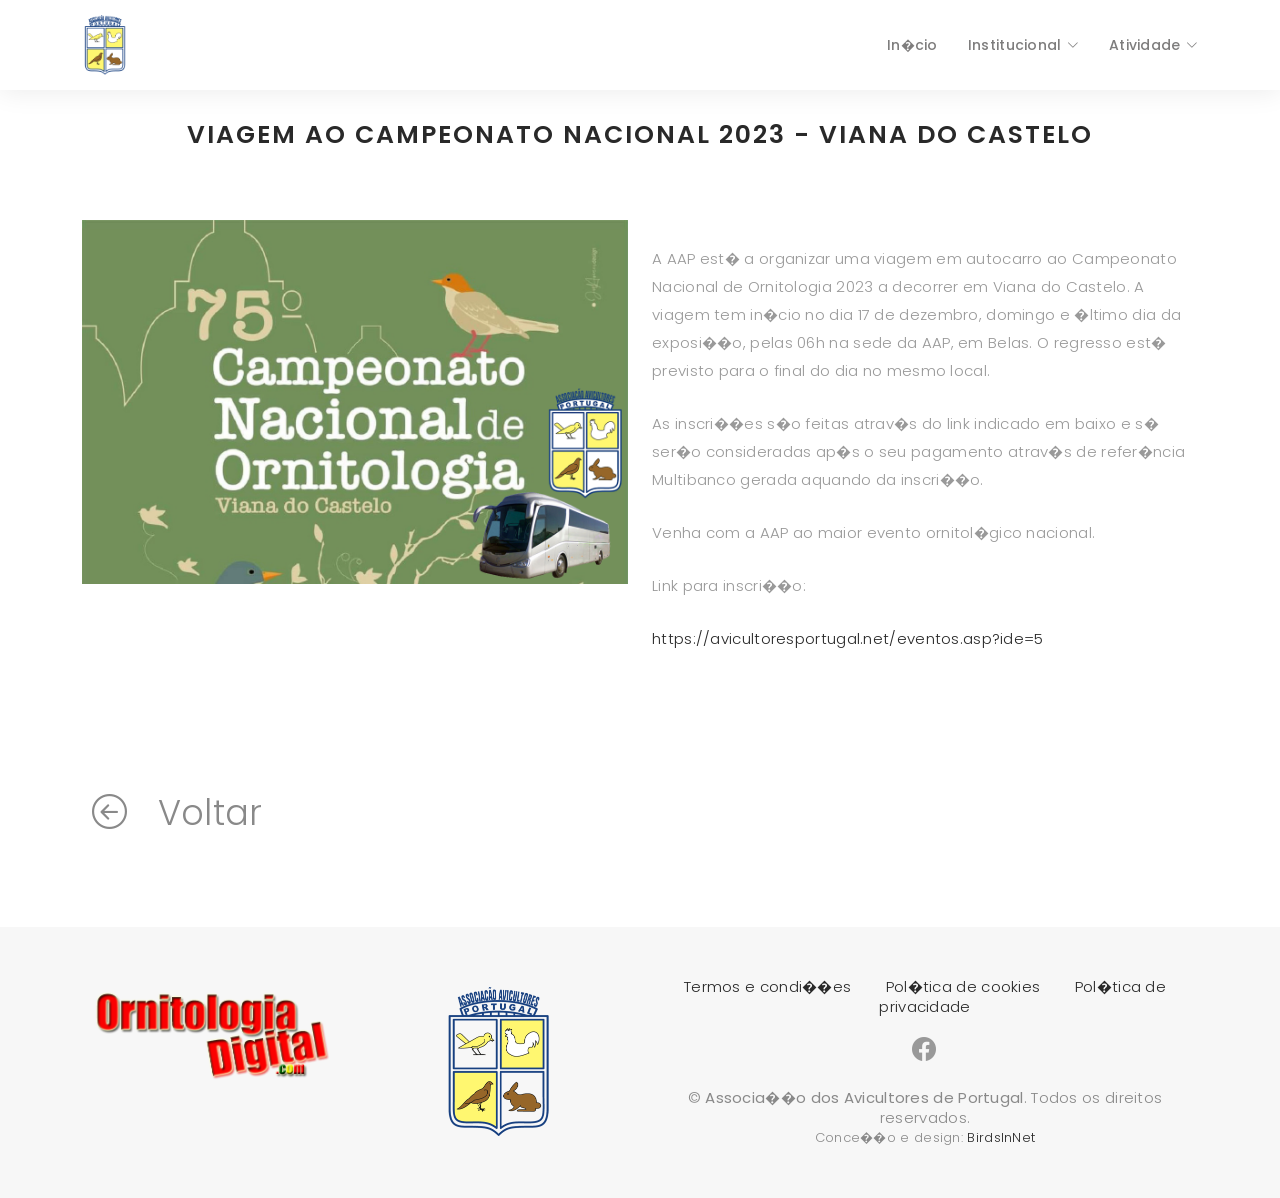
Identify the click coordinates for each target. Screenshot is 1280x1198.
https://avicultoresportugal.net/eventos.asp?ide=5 (848, 638)
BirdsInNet (1001, 1137)
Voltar (177, 812)
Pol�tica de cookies (963, 986)
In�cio (912, 45)
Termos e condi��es (767, 986)
